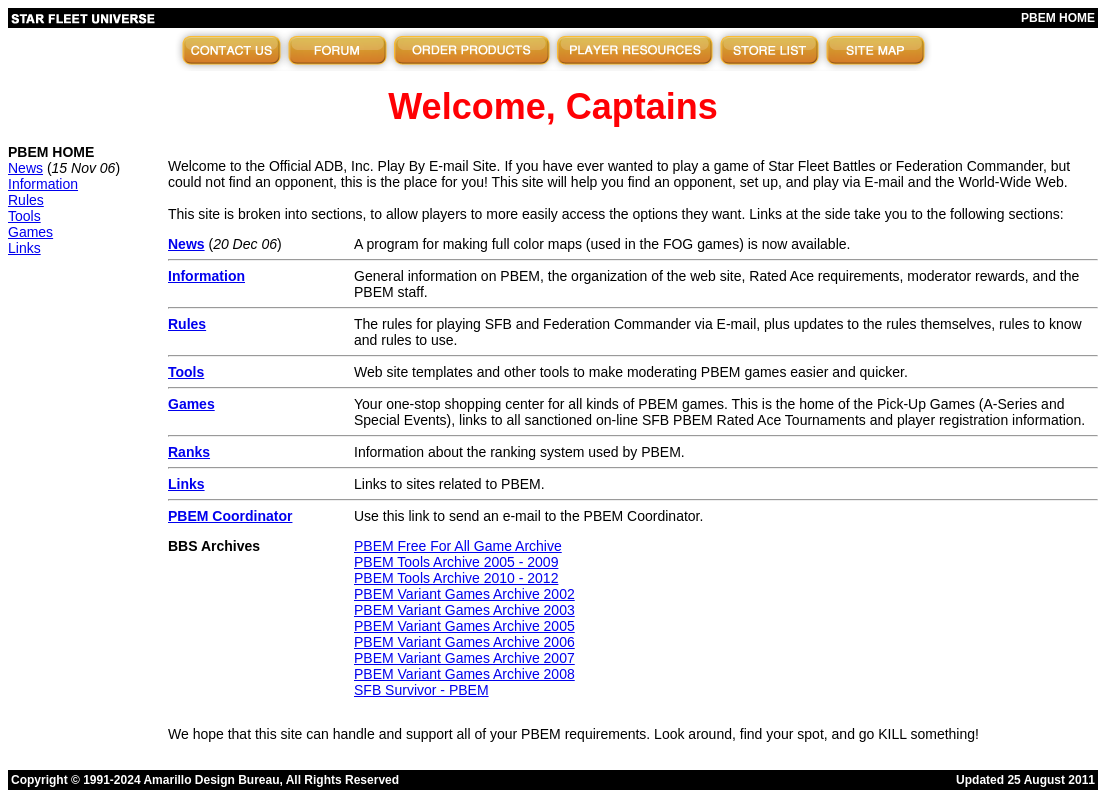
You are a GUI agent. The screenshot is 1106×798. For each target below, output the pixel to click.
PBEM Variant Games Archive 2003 (464, 610)
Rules (26, 200)
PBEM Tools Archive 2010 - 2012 (456, 578)
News (25, 168)
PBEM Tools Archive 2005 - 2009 (456, 562)
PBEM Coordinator (230, 516)
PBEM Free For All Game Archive (458, 546)
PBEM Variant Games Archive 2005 (464, 626)
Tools (24, 216)
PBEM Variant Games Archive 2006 (464, 642)
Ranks (189, 452)
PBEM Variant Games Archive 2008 (464, 674)
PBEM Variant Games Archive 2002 (464, 594)
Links (24, 248)
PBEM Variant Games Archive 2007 (464, 658)
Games (30, 232)
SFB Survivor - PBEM (421, 690)
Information (43, 184)
